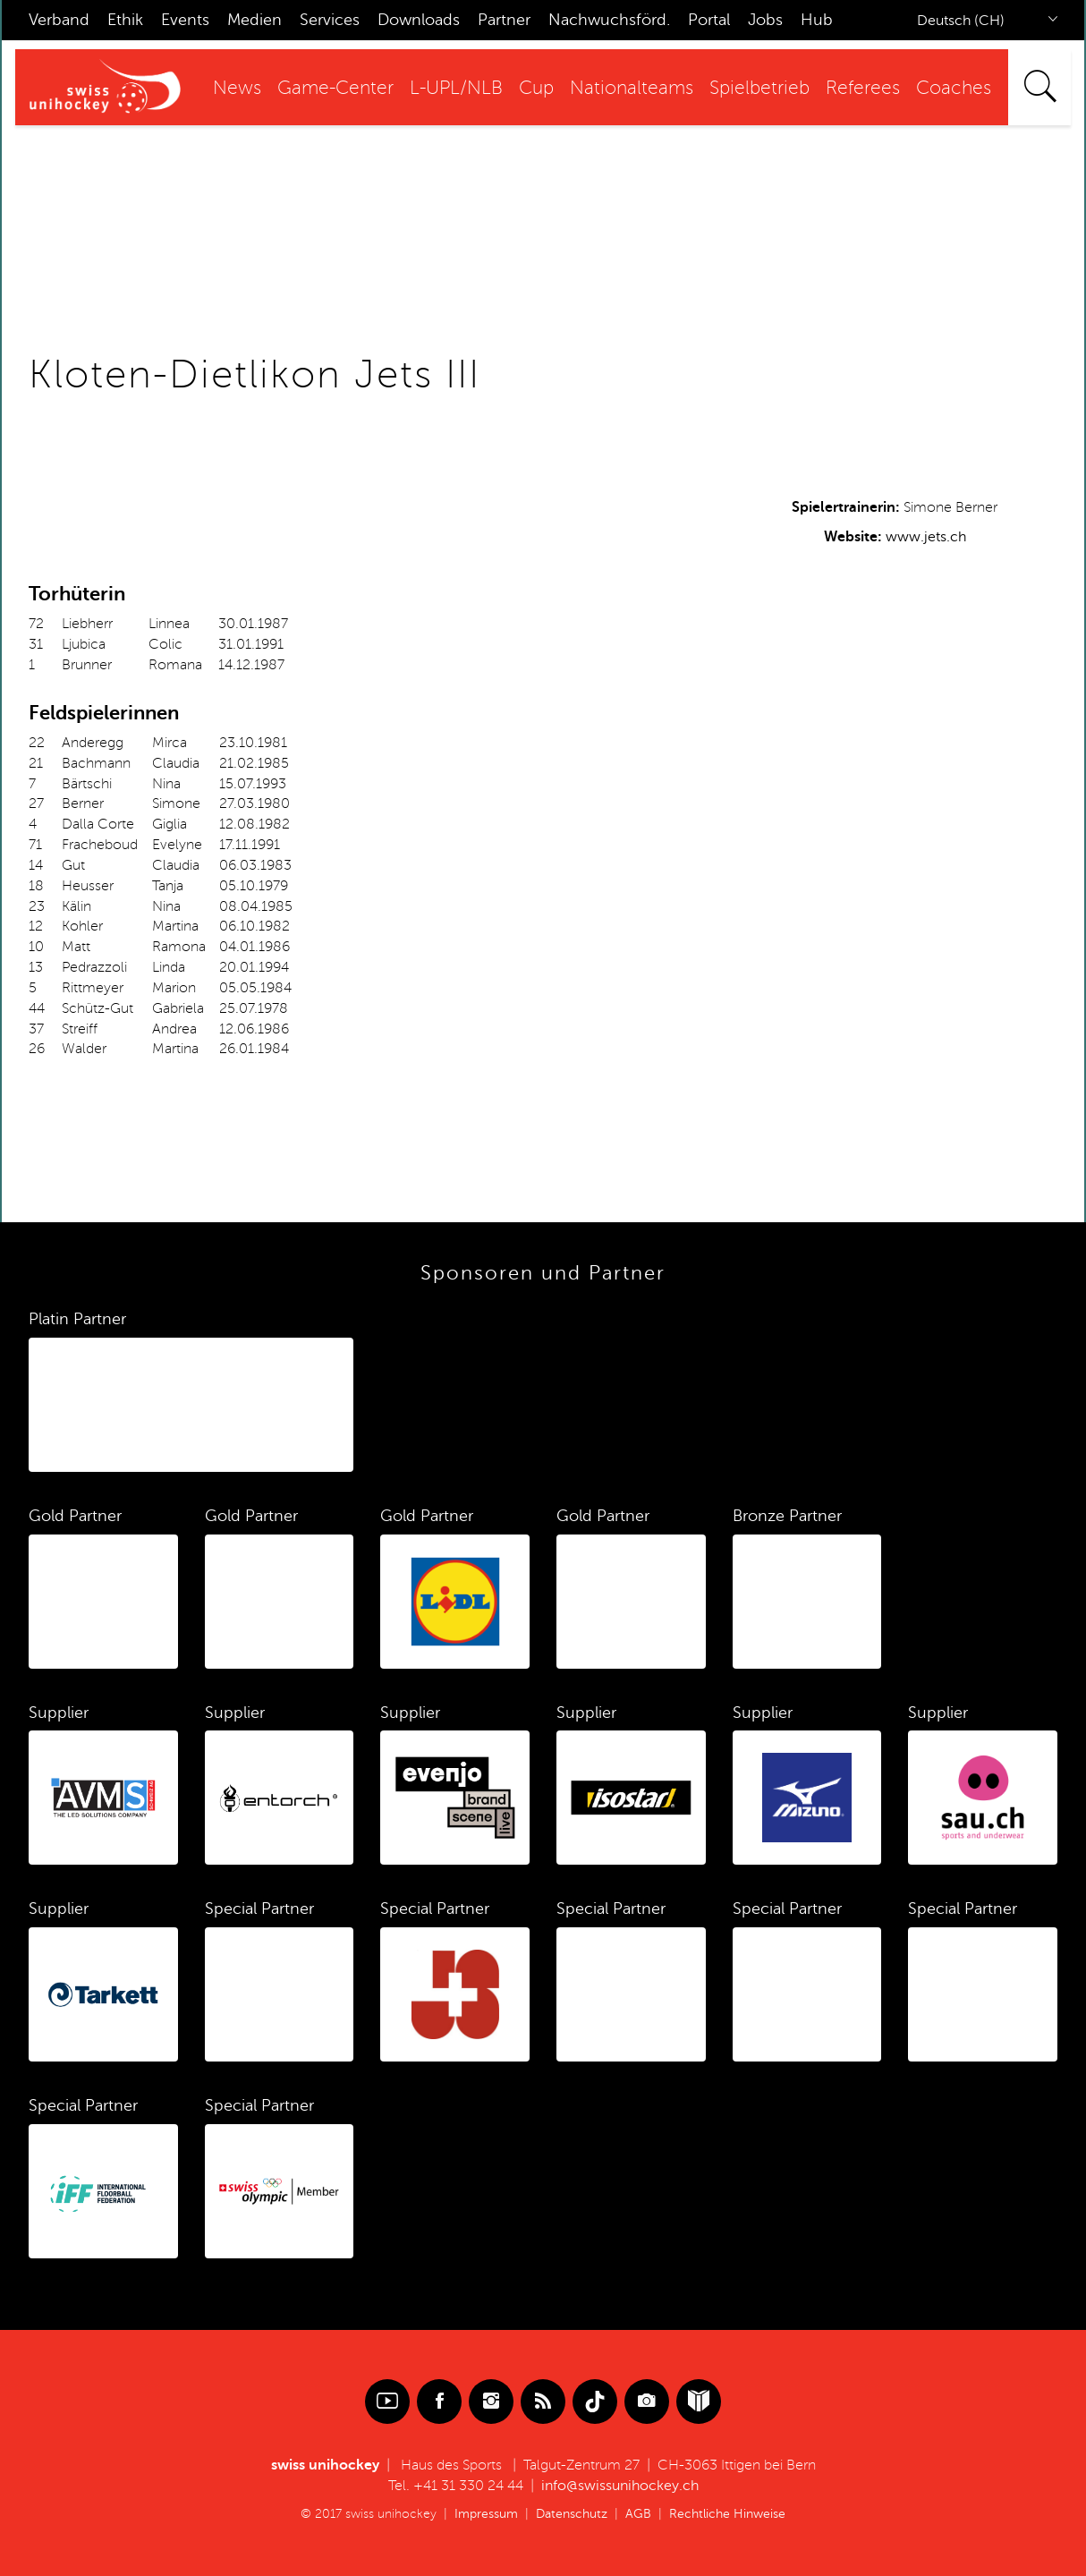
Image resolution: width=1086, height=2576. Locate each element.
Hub (817, 20)
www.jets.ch (926, 537)
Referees (863, 88)
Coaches (953, 88)
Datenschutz (571, 2514)
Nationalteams (631, 88)
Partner (504, 20)
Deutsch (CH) (961, 21)
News (237, 88)
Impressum (486, 2514)
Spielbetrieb (759, 88)
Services (330, 20)
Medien (254, 20)
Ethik (125, 20)
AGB (638, 2514)
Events (185, 20)
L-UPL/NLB (456, 88)
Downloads (419, 20)
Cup (536, 88)
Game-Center (335, 88)
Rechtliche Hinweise (727, 2514)
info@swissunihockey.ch (620, 2486)
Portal (709, 20)
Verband (59, 20)
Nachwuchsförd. (609, 20)
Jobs (765, 20)
